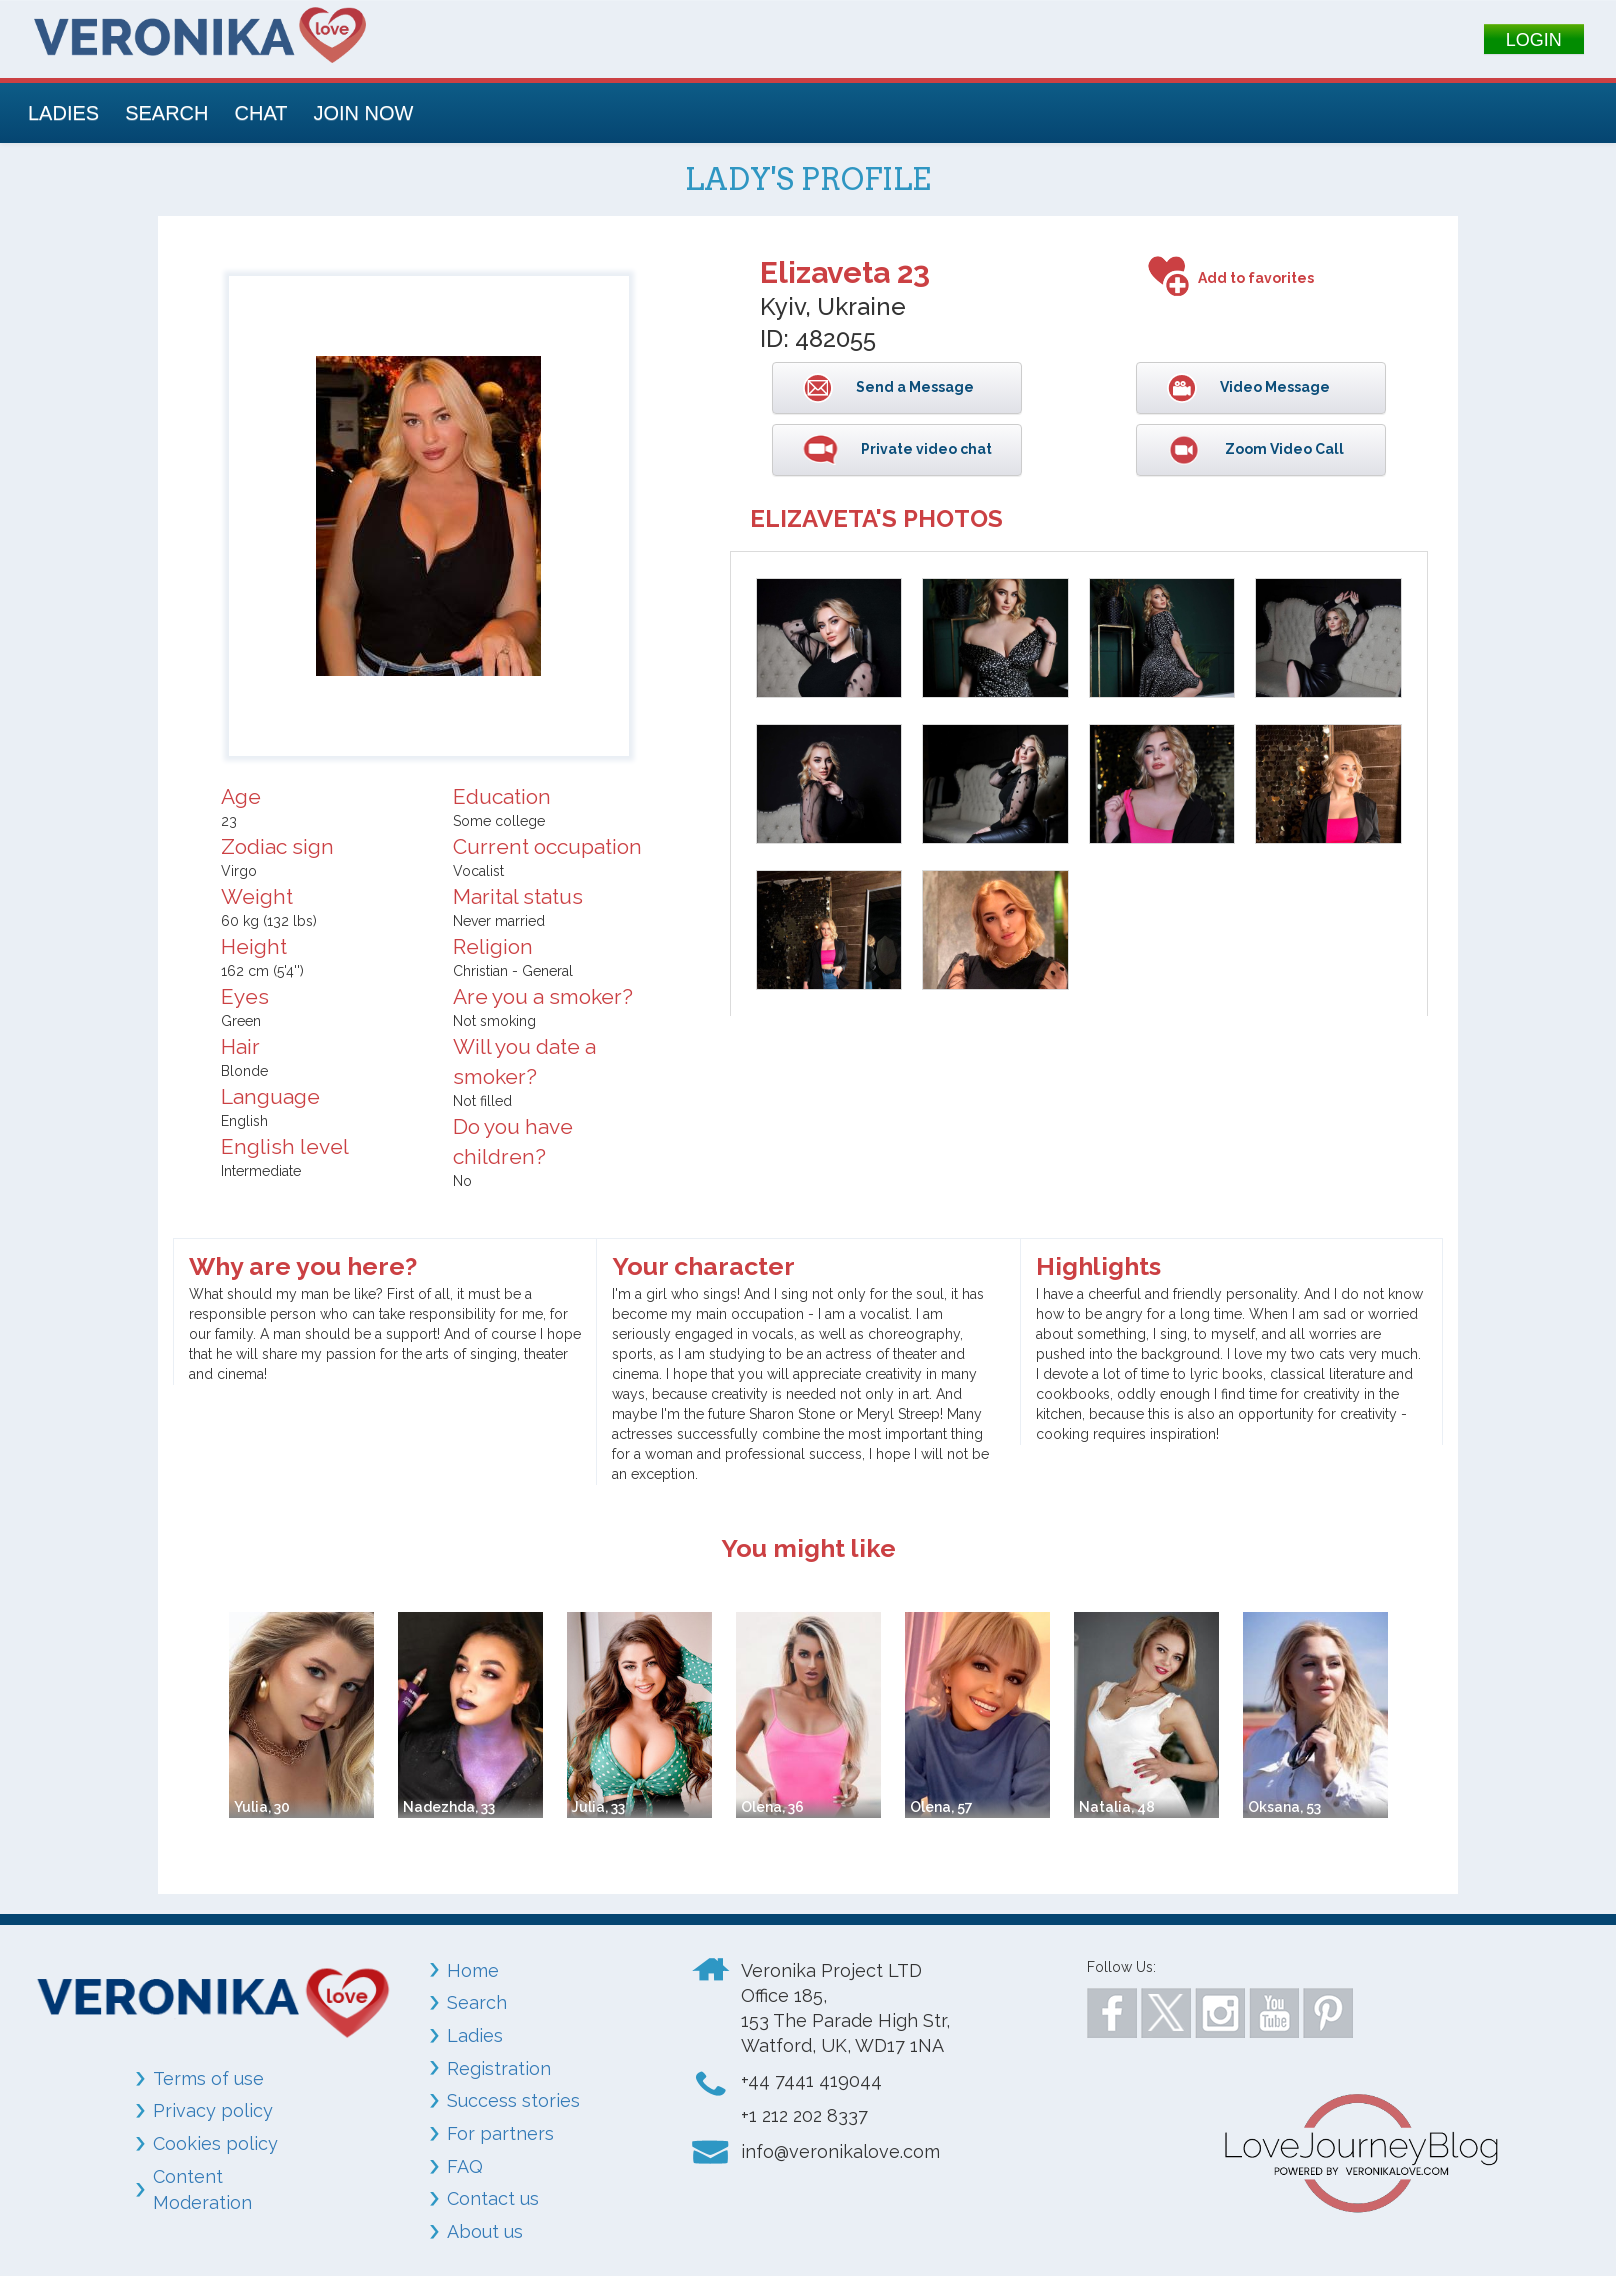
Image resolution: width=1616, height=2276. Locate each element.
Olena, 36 (772, 1807)
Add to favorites (1256, 278)
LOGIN (1534, 40)
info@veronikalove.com (840, 2151)
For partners (500, 2133)
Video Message (1273, 387)
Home (473, 1970)
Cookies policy (215, 2143)
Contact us (493, 2198)
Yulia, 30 (262, 1807)
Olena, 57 (941, 1807)
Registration (499, 2068)
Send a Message (913, 387)
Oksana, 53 (1284, 1807)
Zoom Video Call (1283, 449)
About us (485, 2231)
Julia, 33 (598, 1807)
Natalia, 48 (1117, 1807)
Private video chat (925, 449)
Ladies (475, 2035)
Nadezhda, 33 (449, 1807)
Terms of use (208, 2078)
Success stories (513, 2100)
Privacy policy (213, 2110)
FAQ (465, 2166)
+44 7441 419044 (811, 2080)
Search (477, 2002)
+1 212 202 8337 (804, 2115)
